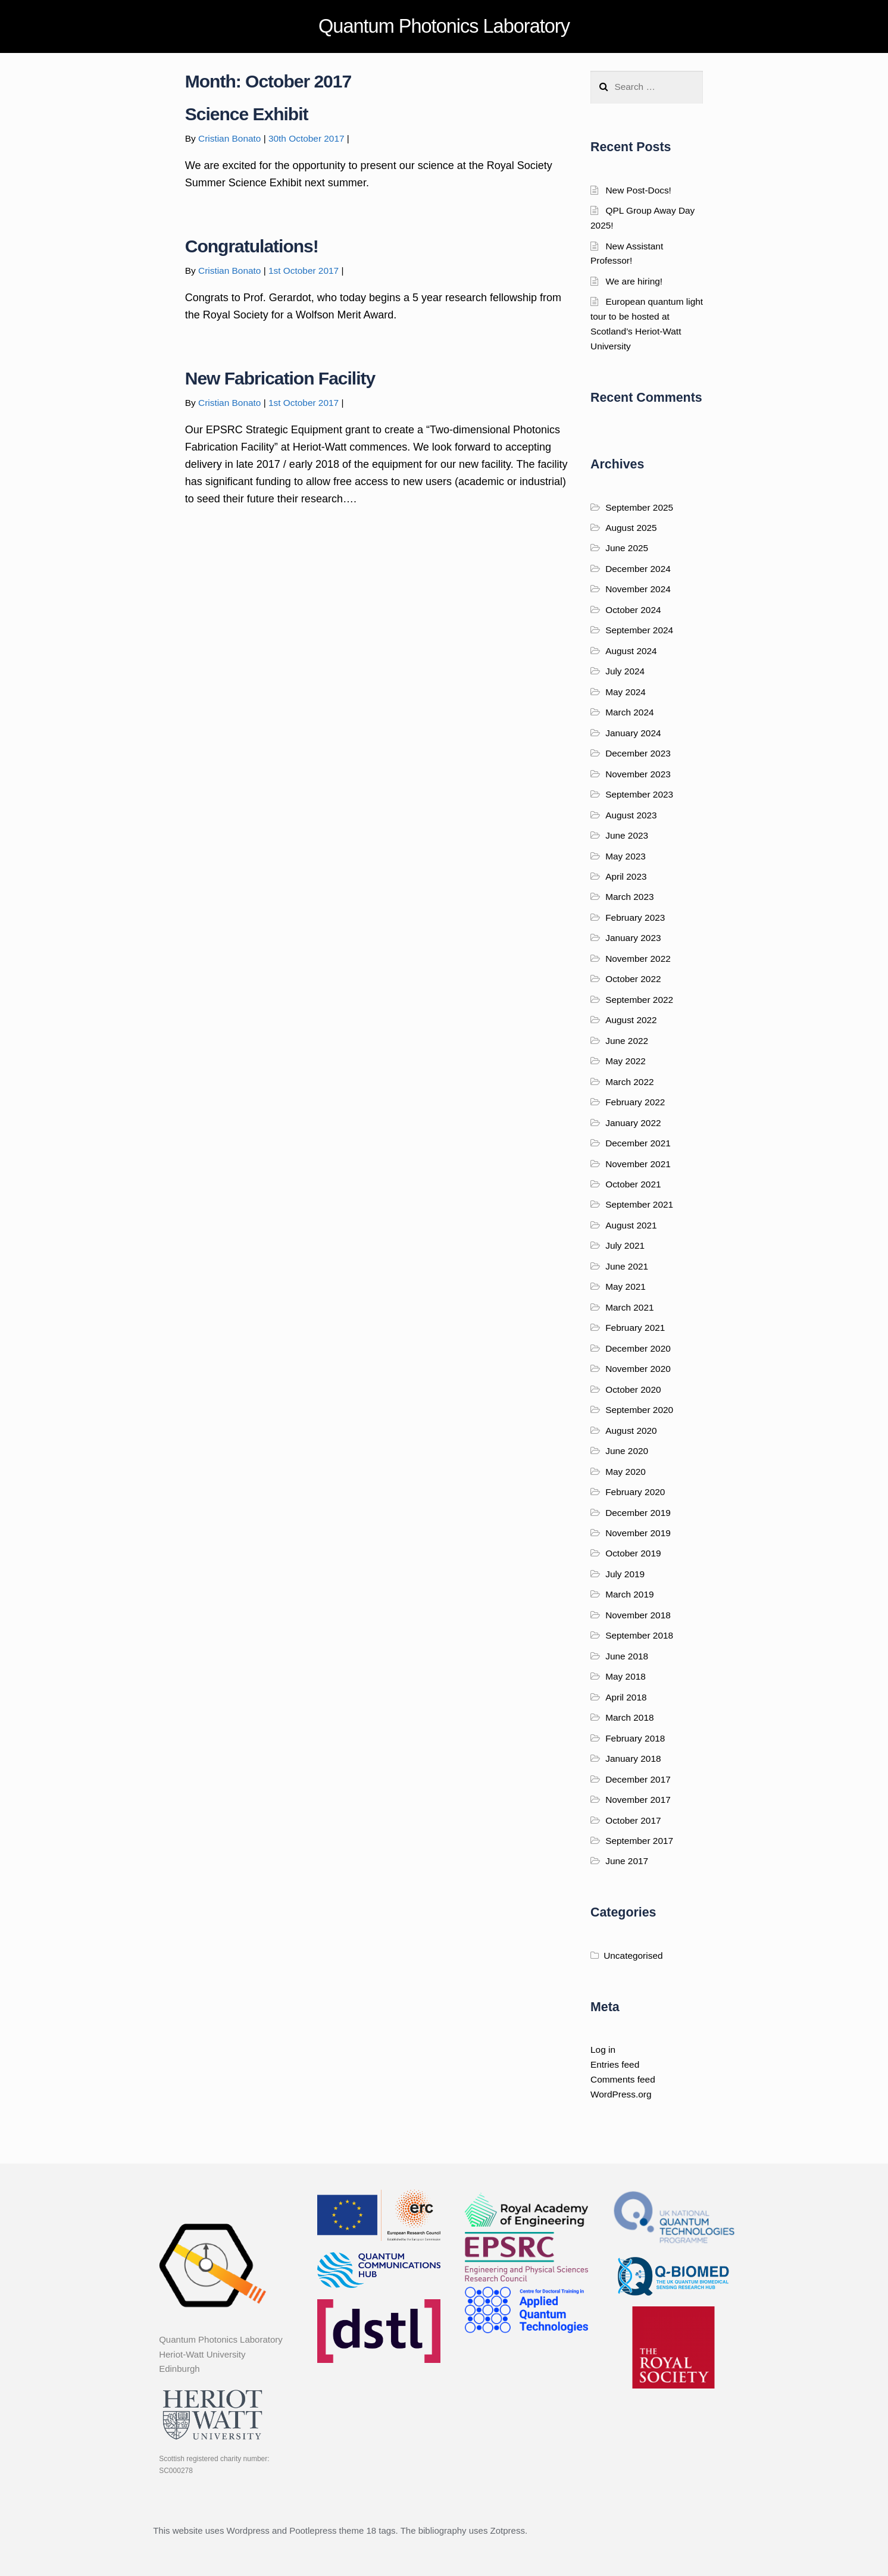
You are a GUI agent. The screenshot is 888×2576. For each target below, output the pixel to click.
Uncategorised (633, 1955)
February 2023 (635, 917)
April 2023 (625, 876)
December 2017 (638, 1779)
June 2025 (626, 548)
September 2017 (639, 1841)
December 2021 (638, 1143)
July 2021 (625, 1245)
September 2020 (639, 1410)
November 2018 (638, 1615)
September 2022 (639, 1000)
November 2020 (638, 1369)
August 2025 (631, 528)
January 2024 (633, 733)
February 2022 (635, 1102)
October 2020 (633, 1389)
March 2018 (629, 1717)
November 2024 (638, 589)
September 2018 (639, 1635)
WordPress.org (620, 2094)
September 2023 (639, 794)
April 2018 (625, 1697)
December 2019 (638, 1513)
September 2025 (639, 507)
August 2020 (631, 1430)
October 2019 (633, 1553)
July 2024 (625, 671)
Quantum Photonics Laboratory (444, 26)
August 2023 (631, 815)
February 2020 (635, 1492)
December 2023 (638, 753)
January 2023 (633, 938)
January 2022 (633, 1123)
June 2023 (626, 835)
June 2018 (626, 1656)
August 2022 (631, 1020)
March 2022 (629, 1082)
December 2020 (638, 1348)
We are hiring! (633, 281)
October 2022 (633, 979)
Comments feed (622, 2079)
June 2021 (626, 1266)
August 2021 (631, 1225)
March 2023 (629, 897)
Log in (602, 2049)
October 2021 (633, 1184)
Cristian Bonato (229, 138)
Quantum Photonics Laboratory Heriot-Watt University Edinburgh (221, 2354)
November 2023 (638, 774)
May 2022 (625, 1061)
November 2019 (638, 1533)
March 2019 (629, 1594)
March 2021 (629, 1307)
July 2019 (625, 1574)
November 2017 (638, 1800)
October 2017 (633, 1820)
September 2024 (639, 630)
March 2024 (629, 712)
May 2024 (625, 692)
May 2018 (625, 1676)
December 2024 (638, 569)
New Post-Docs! (638, 190)
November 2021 (638, 1164)
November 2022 (638, 959)
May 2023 (625, 856)
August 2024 (631, 651)
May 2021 (625, 1286)
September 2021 (639, 1204)
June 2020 (626, 1451)
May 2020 (625, 1472)
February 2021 (635, 1328)
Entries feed (614, 2064)
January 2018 (633, 1758)
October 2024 (633, 610)
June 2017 (626, 1861)
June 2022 (626, 1041)
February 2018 (635, 1738)
